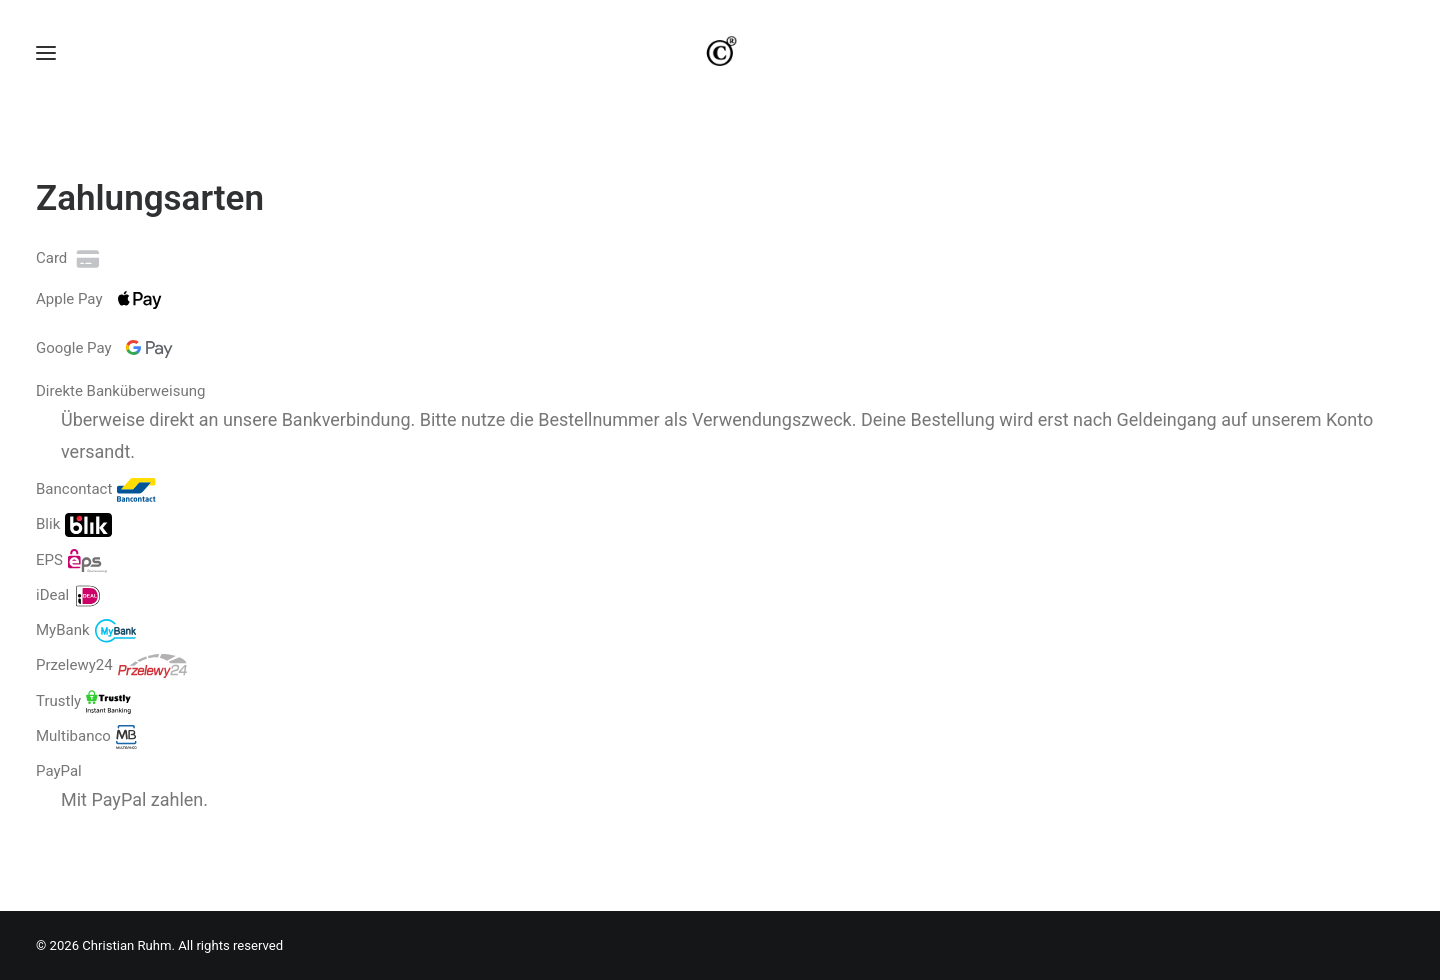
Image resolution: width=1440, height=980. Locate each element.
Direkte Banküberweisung (120, 419)
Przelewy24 (111, 694)
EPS (71, 588)
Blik (74, 553)
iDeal (69, 623)
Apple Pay (103, 327)
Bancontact (96, 518)
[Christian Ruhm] (720, 67)
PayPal (59, 800)
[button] (46, 67)
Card (69, 286)
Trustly (83, 729)
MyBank (86, 659)
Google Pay (108, 376)
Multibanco (86, 764)
